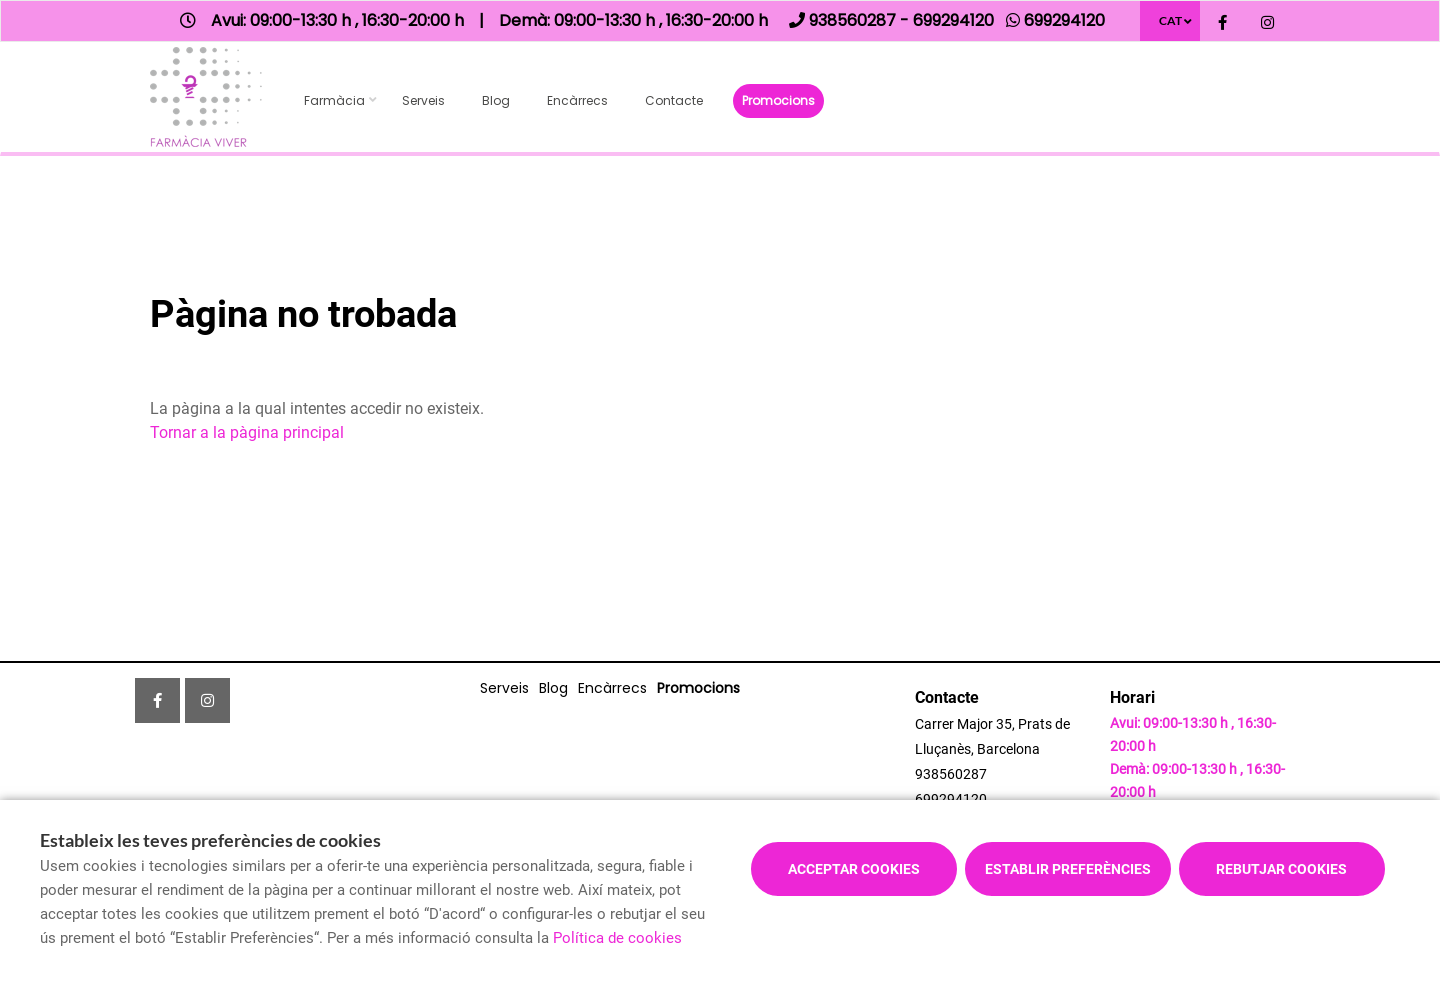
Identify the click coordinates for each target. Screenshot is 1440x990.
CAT (1170, 20)
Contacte (674, 100)
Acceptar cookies (854, 869)
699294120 (951, 799)
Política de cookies (617, 938)
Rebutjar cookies (1281, 869)
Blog (496, 100)
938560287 (951, 774)
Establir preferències (1068, 869)
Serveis (423, 100)
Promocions (778, 100)
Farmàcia (334, 100)
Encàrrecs (577, 100)
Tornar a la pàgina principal (247, 432)
